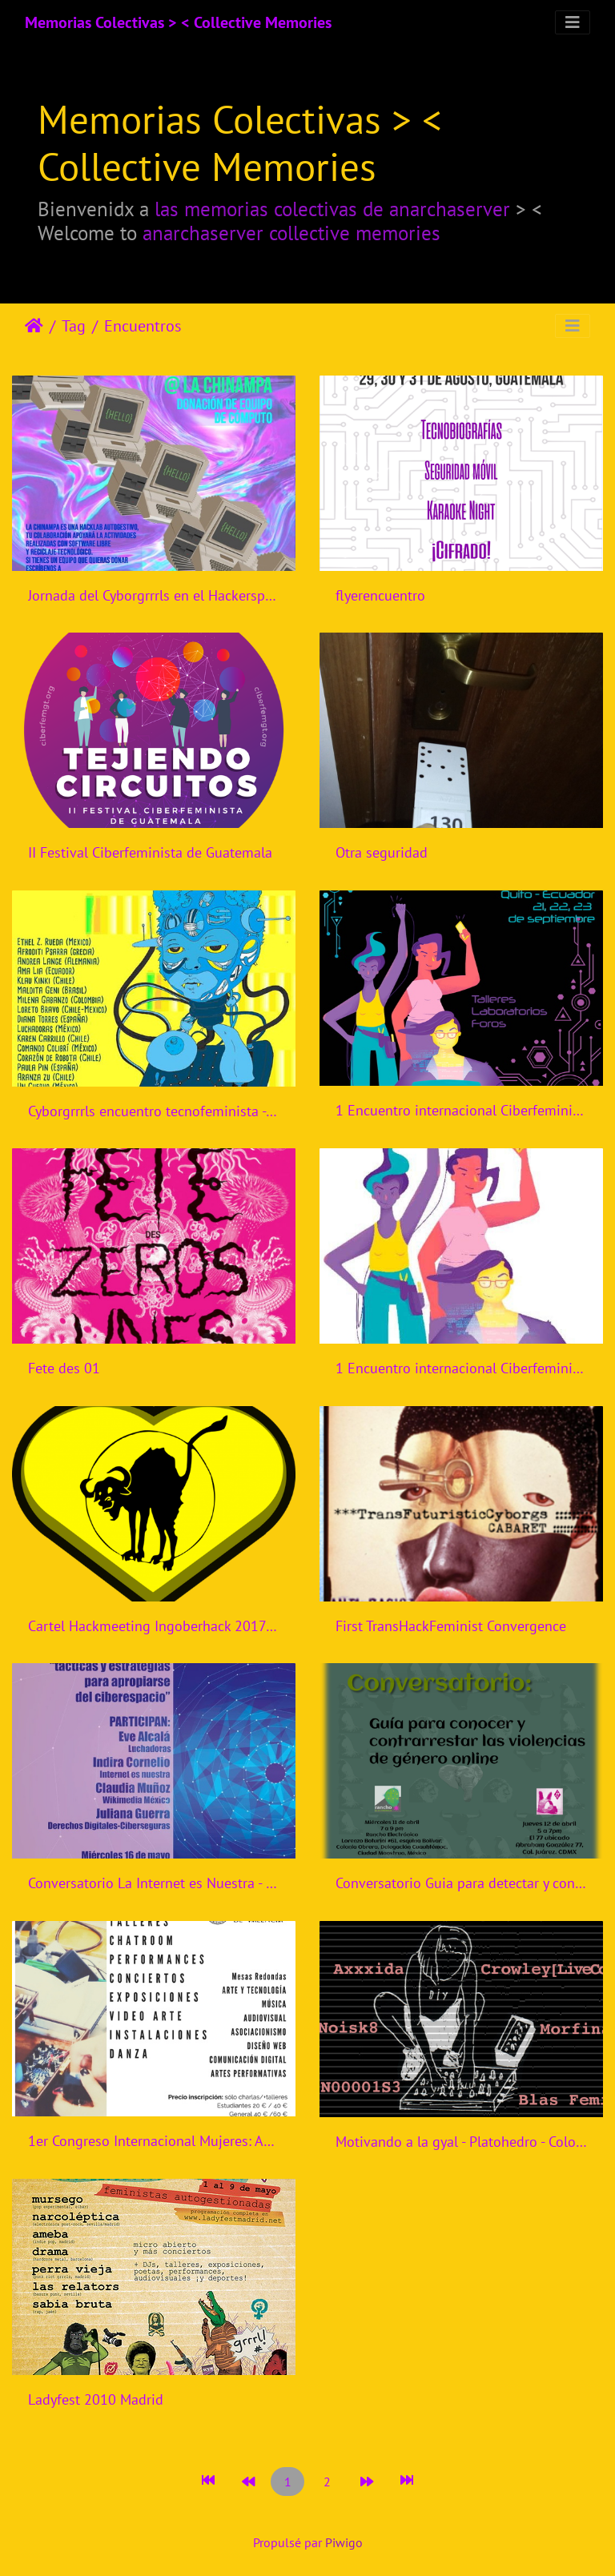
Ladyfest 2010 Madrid (95, 2399)
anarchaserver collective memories (291, 232)
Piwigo (344, 2542)
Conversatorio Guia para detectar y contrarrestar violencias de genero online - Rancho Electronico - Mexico (461, 1883)
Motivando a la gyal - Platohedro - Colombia (461, 2141)
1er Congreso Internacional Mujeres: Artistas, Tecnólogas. (153, 2140)
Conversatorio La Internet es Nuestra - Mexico (153, 1883)
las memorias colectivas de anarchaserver (332, 208)
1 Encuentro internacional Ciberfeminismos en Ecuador (461, 1110)
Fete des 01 (64, 1368)
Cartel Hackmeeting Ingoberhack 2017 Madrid (153, 1626)
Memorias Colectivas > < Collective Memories (178, 22)
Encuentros (142, 325)
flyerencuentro (380, 595)
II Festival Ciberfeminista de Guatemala (150, 852)
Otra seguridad (382, 852)
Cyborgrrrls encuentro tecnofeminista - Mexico (153, 1111)
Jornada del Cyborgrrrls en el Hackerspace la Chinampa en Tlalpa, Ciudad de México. (153, 595)
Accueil (34, 326)
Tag (74, 325)
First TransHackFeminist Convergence (451, 1626)
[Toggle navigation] (572, 22)
